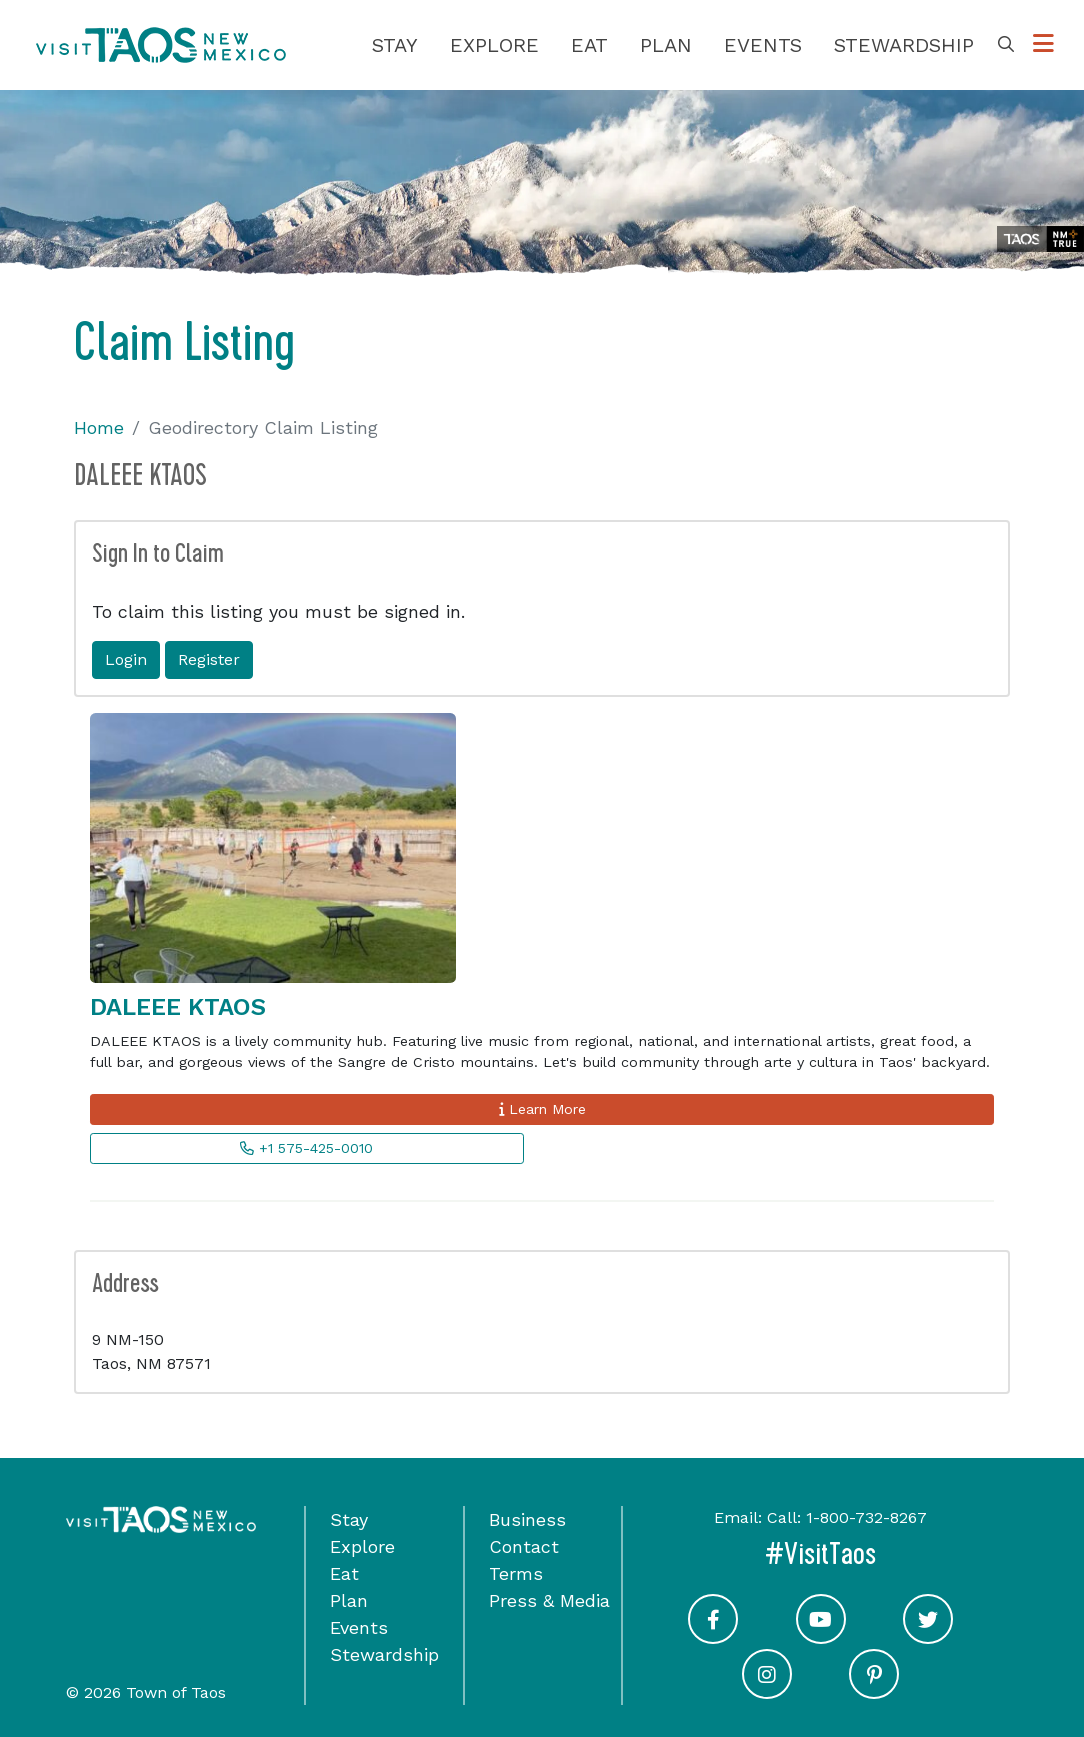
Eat (589, 45)
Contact (524, 1546)
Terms (516, 1573)
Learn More (542, 1109)
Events (763, 45)
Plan (666, 45)
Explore (494, 45)
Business (527, 1519)
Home (99, 427)
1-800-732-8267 (866, 1517)
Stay (395, 45)
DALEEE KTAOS (178, 1007)
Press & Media (549, 1600)
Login (126, 659)
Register (209, 659)
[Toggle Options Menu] (1043, 44)
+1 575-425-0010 (306, 1148)
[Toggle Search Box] (1006, 45)
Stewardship (904, 45)
